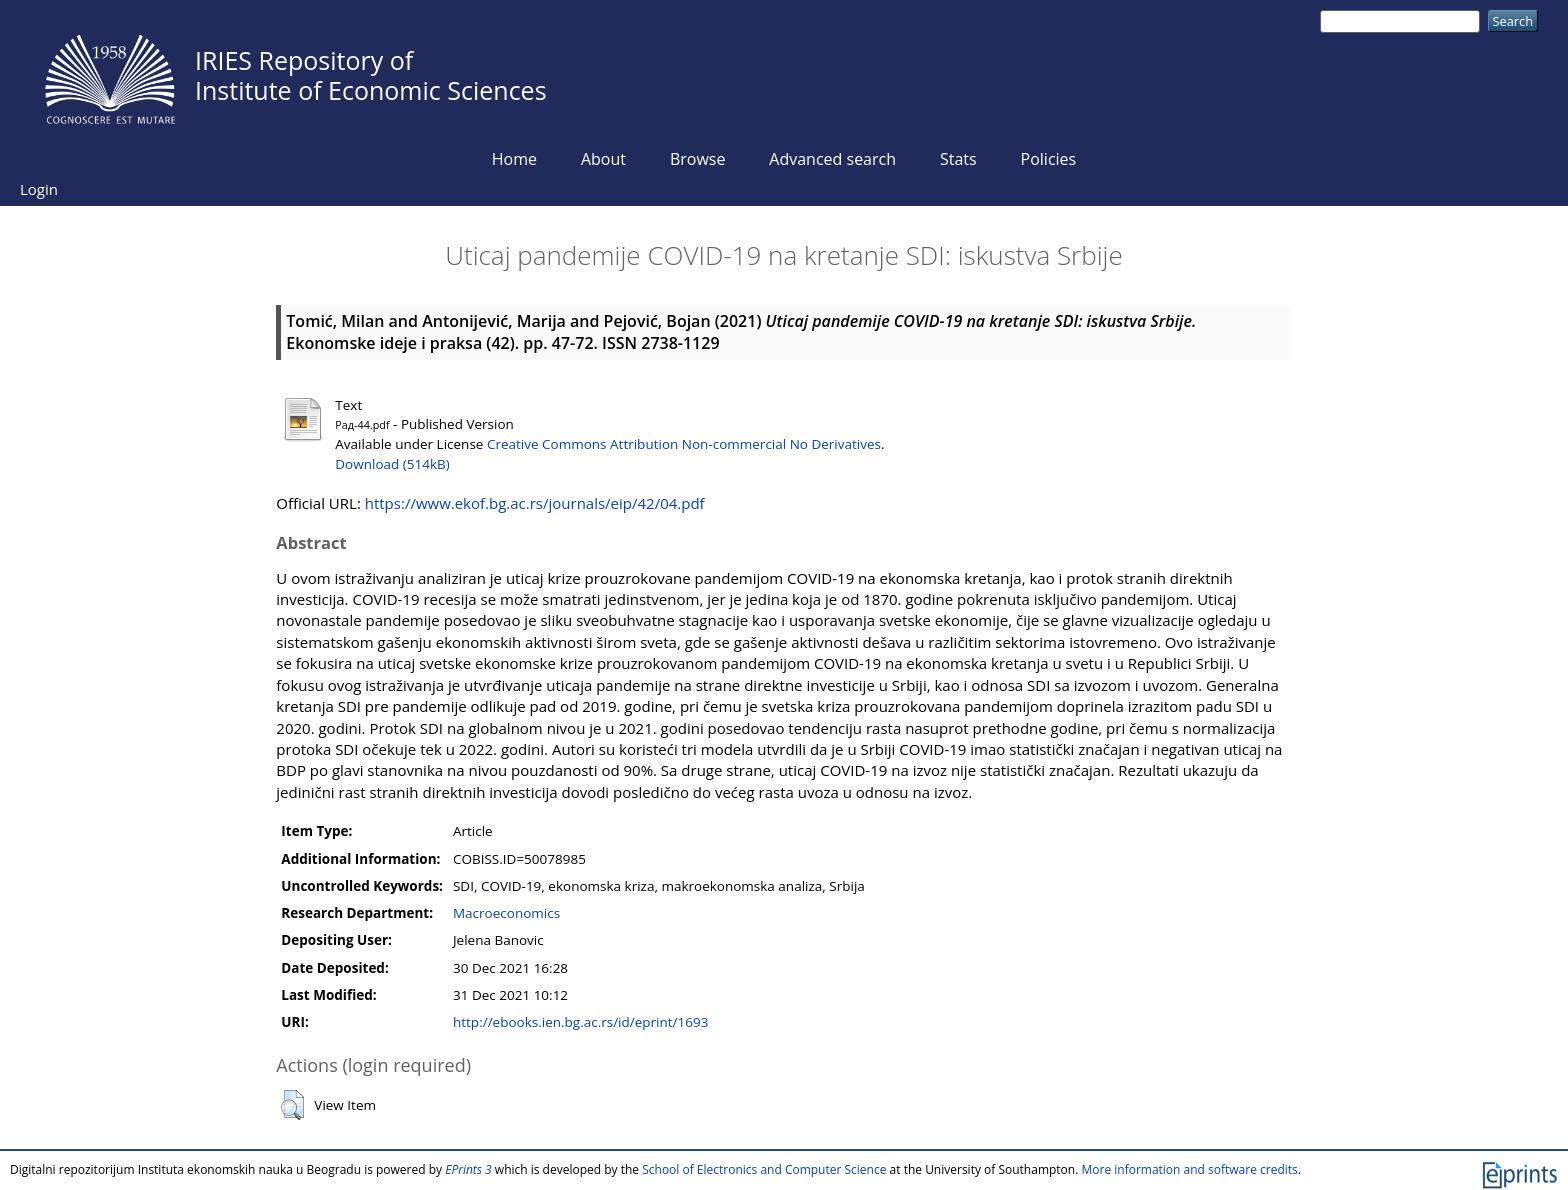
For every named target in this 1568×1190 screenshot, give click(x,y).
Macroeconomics (506, 913)
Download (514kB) (392, 464)
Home (514, 159)
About (603, 159)
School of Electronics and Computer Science (764, 1169)
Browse (698, 159)
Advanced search (832, 159)
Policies (1049, 159)
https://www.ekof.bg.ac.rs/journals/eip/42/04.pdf (535, 503)
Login (39, 189)
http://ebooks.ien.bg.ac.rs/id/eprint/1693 (580, 1022)
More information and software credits (1189, 1169)
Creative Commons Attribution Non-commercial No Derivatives (684, 444)
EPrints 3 (468, 1169)
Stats (958, 159)
